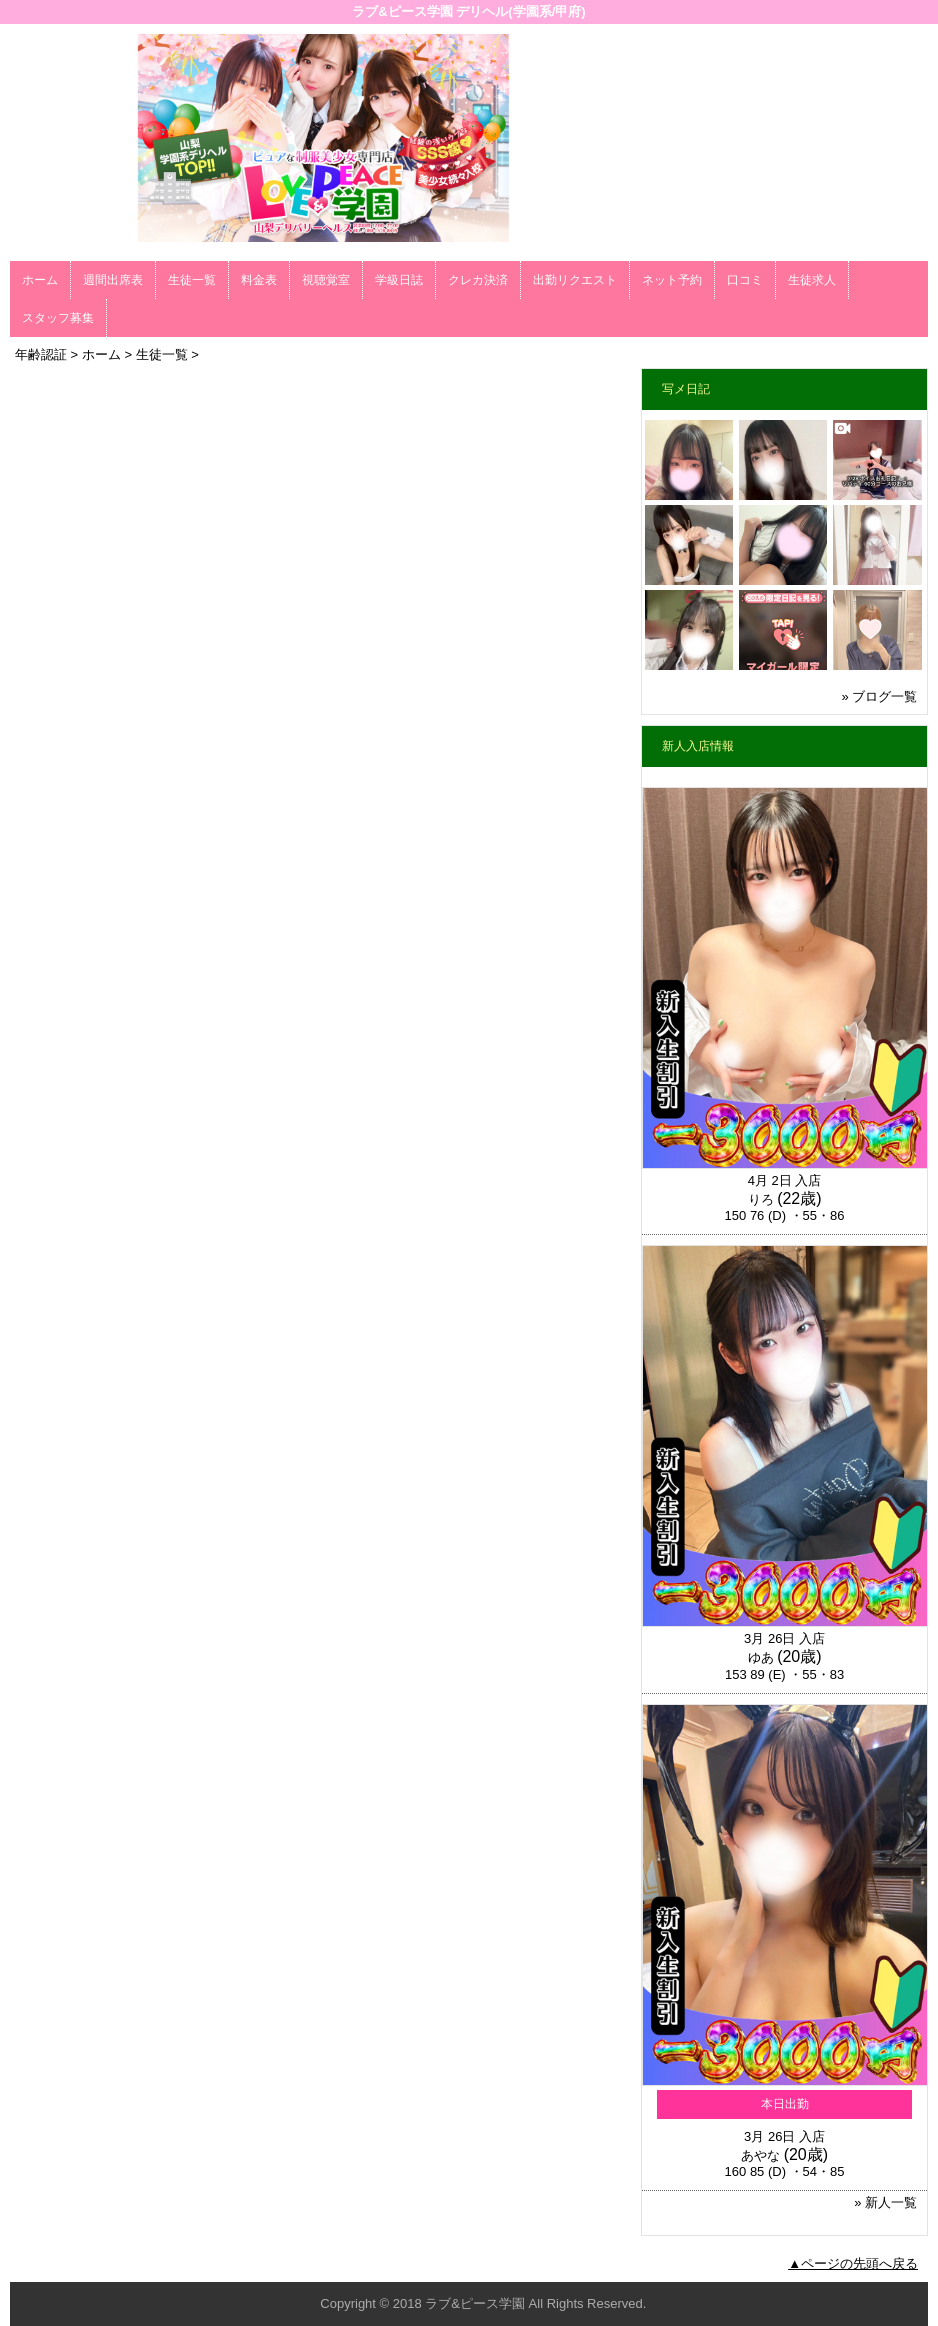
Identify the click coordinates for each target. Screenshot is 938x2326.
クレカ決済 (478, 280)
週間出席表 (113, 280)
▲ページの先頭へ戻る (853, 2263)
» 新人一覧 (885, 2202)
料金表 (259, 280)
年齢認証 (41, 354)
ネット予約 (672, 280)
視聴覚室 (326, 280)
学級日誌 (399, 280)
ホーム (40, 280)
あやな (760, 2155)
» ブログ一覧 (879, 696)
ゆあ (761, 1657)
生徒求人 (812, 280)
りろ (761, 1199)
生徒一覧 (192, 280)
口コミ (745, 280)
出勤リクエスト (575, 280)
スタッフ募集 (58, 318)
